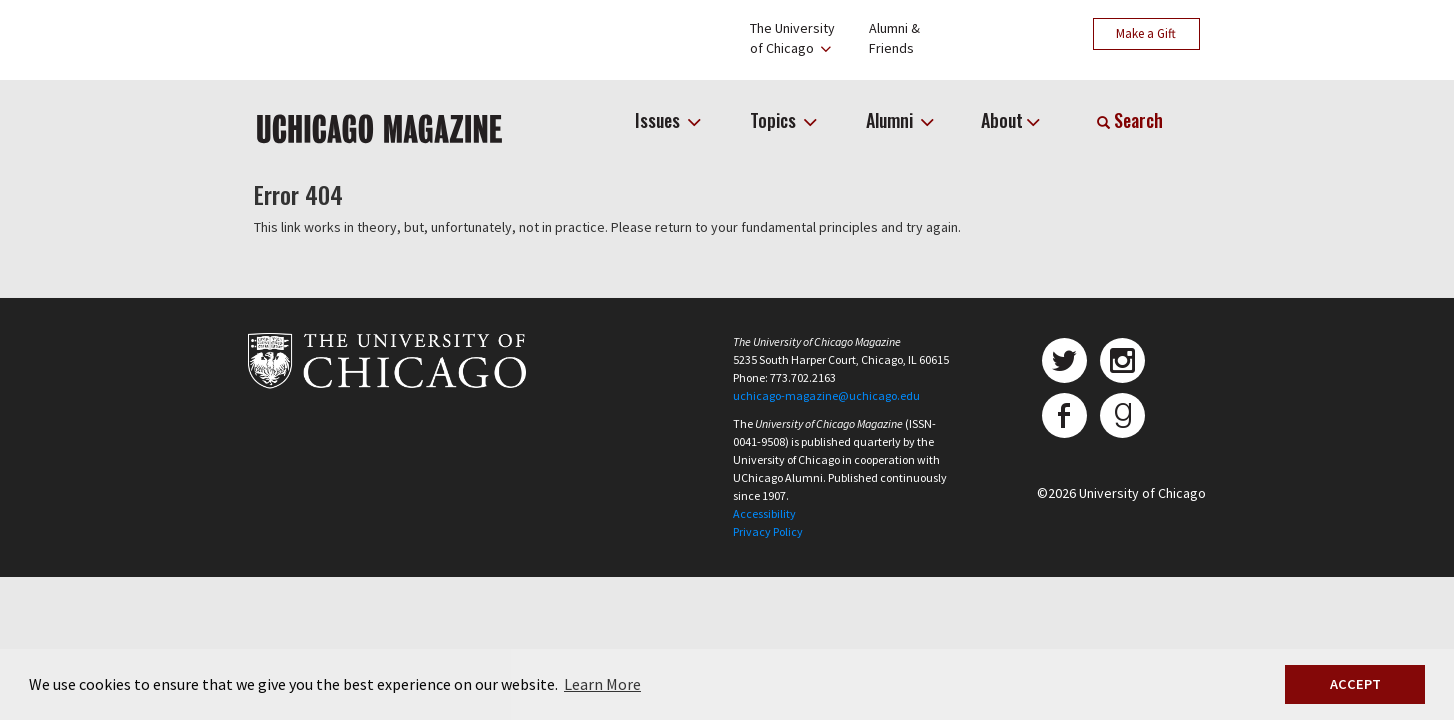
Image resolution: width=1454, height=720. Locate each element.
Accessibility (764, 513)
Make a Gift (1146, 33)
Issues (659, 120)
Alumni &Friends (894, 38)
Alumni (891, 120)
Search (1130, 120)
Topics (775, 120)
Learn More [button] (602, 684)
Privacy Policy (768, 531)
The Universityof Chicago (792, 38)
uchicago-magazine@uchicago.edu (826, 395)
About (1002, 120)
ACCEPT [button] (1355, 684)
